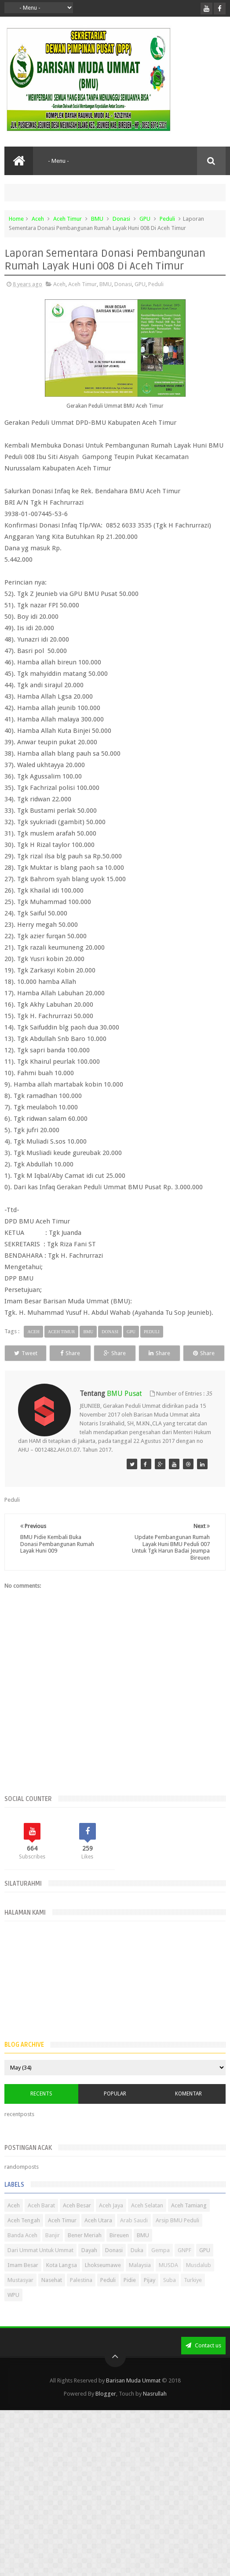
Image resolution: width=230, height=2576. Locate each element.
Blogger (105, 2410)
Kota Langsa (61, 2281)
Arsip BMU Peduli (177, 2236)
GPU (144, 218)
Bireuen (119, 2251)
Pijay (149, 2296)
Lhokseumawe (103, 2281)
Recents (41, 2110)
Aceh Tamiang (189, 2221)
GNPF (184, 2266)
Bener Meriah (85, 2251)
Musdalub (198, 2281)
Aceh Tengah (23, 2236)
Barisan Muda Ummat (133, 2396)
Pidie (130, 2296)
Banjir (52, 2251)
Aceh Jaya (111, 2221)
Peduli (167, 218)
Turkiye (193, 2296)
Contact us (203, 2361)
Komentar (188, 2110)
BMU (97, 218)
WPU (13, 2311)
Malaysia (140, 2281)
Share (86, 1353)
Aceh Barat (41, 2221)
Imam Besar (22, 2281)
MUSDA (168, 2281)
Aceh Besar (77, 2221)
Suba (169, 2296)
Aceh (38, 218)
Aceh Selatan (147, 2221)
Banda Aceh (22, 2251)
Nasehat (51, 2296)
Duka (137, 2266)
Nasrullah (155, 2410)
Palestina (81, 2296)
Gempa (160, 2266)
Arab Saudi (134, 2236)
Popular (115, 2110)
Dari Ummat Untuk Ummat (40, 2266)
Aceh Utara (98, 2236)
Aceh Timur (67, 218)
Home (16, 218)
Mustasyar (20, 2296)
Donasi (121, 218)
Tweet (31, 1353)
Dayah (89, 2266)
